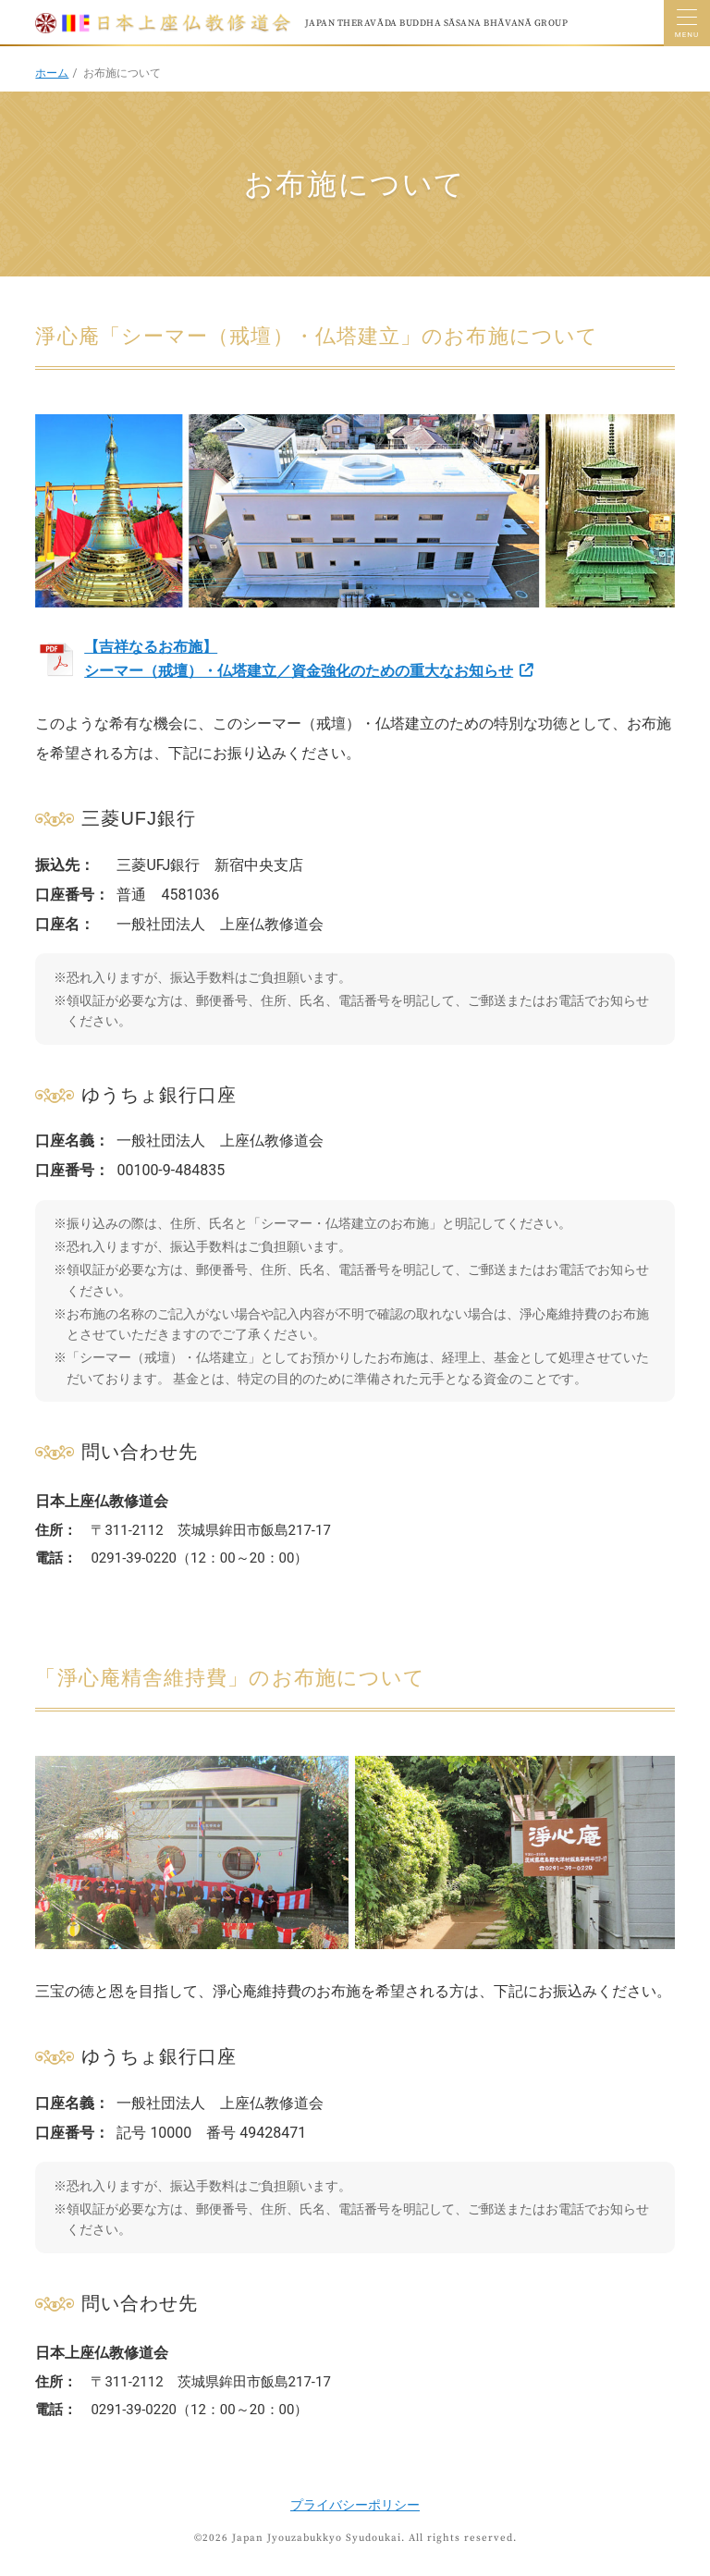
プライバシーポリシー (355, 2504)
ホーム (51, 73)
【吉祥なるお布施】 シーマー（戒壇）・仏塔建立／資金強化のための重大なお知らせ (298, 659)
